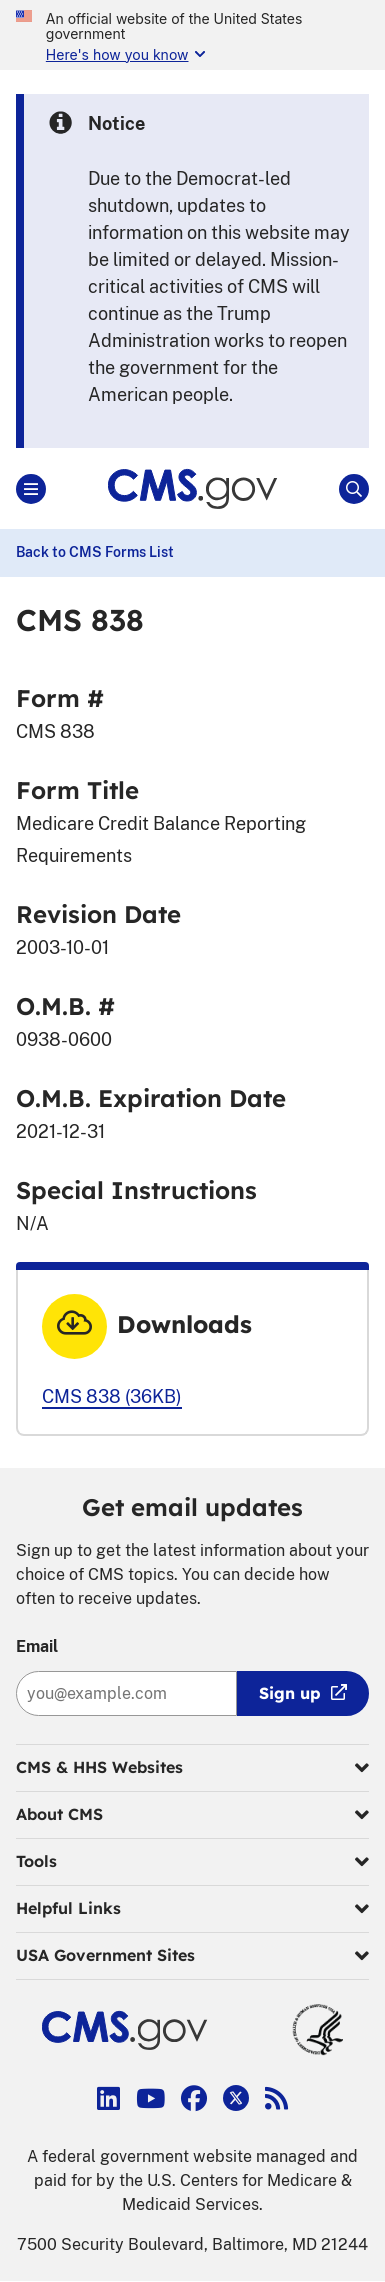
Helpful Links (192, 1909)
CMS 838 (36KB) (112, 1396)
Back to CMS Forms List (95, 552)
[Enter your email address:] (126, 1693)
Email (37, 1646)
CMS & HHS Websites (192, 1768)
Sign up (290, 1693)
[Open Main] (31, 489)
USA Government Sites (192, 1956)
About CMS (192, 1815)
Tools (192, 1862)
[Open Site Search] (354, 489)
